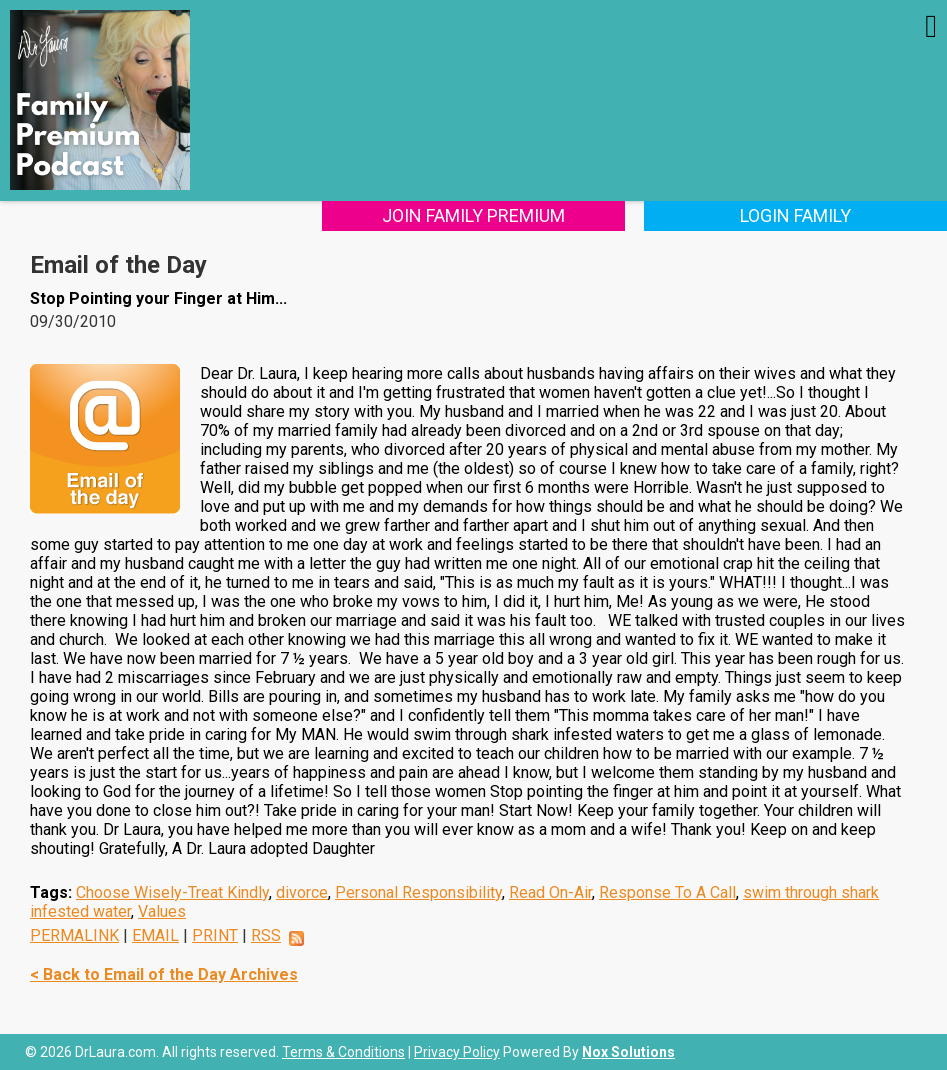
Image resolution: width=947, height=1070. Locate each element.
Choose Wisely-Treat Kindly (172, 892)
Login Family (795, 215)
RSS (266, 935)
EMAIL (155, 935)
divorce (302, 892)
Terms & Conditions (343, 1052)
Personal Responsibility (418, 892)
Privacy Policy (457, 1052)
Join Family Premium (473, 215)
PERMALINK (74, 935)
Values (162, 911)
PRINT (215, 935)
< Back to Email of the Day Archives (164, 974)
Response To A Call (667, 892)
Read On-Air (550, 892)
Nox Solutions (628, 1052)
